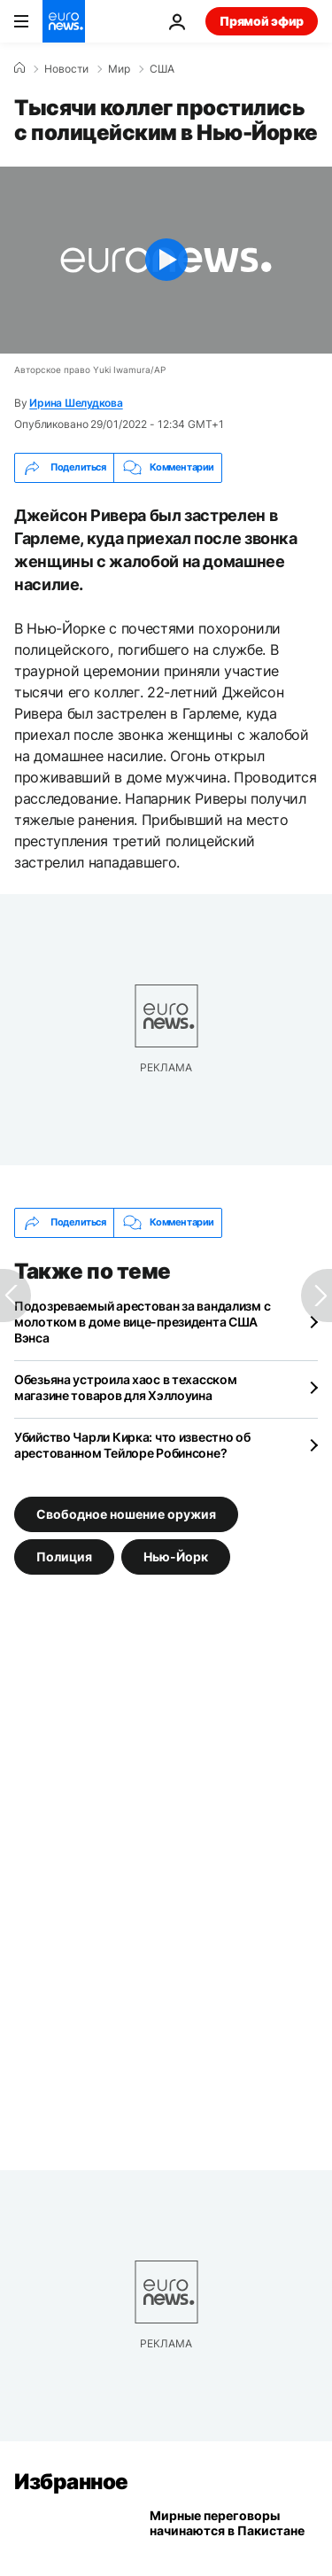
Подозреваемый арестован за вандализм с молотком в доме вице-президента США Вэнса (142, 1321)
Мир (119, 69)
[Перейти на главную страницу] (63, 21)
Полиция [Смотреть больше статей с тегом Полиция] (64, 1556)
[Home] (19, 68)
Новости (66, 69)
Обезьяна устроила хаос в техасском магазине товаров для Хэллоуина (125, 1387)
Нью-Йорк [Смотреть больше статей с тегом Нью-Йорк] (175, 1556)
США (162, 69)
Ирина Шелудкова (75, 402)
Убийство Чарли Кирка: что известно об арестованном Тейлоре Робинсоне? (132, 1444)
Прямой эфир (262, 20)
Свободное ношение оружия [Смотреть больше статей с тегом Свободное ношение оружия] (126, 1513)
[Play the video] (166, 260)
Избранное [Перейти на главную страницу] (71, 2481)
